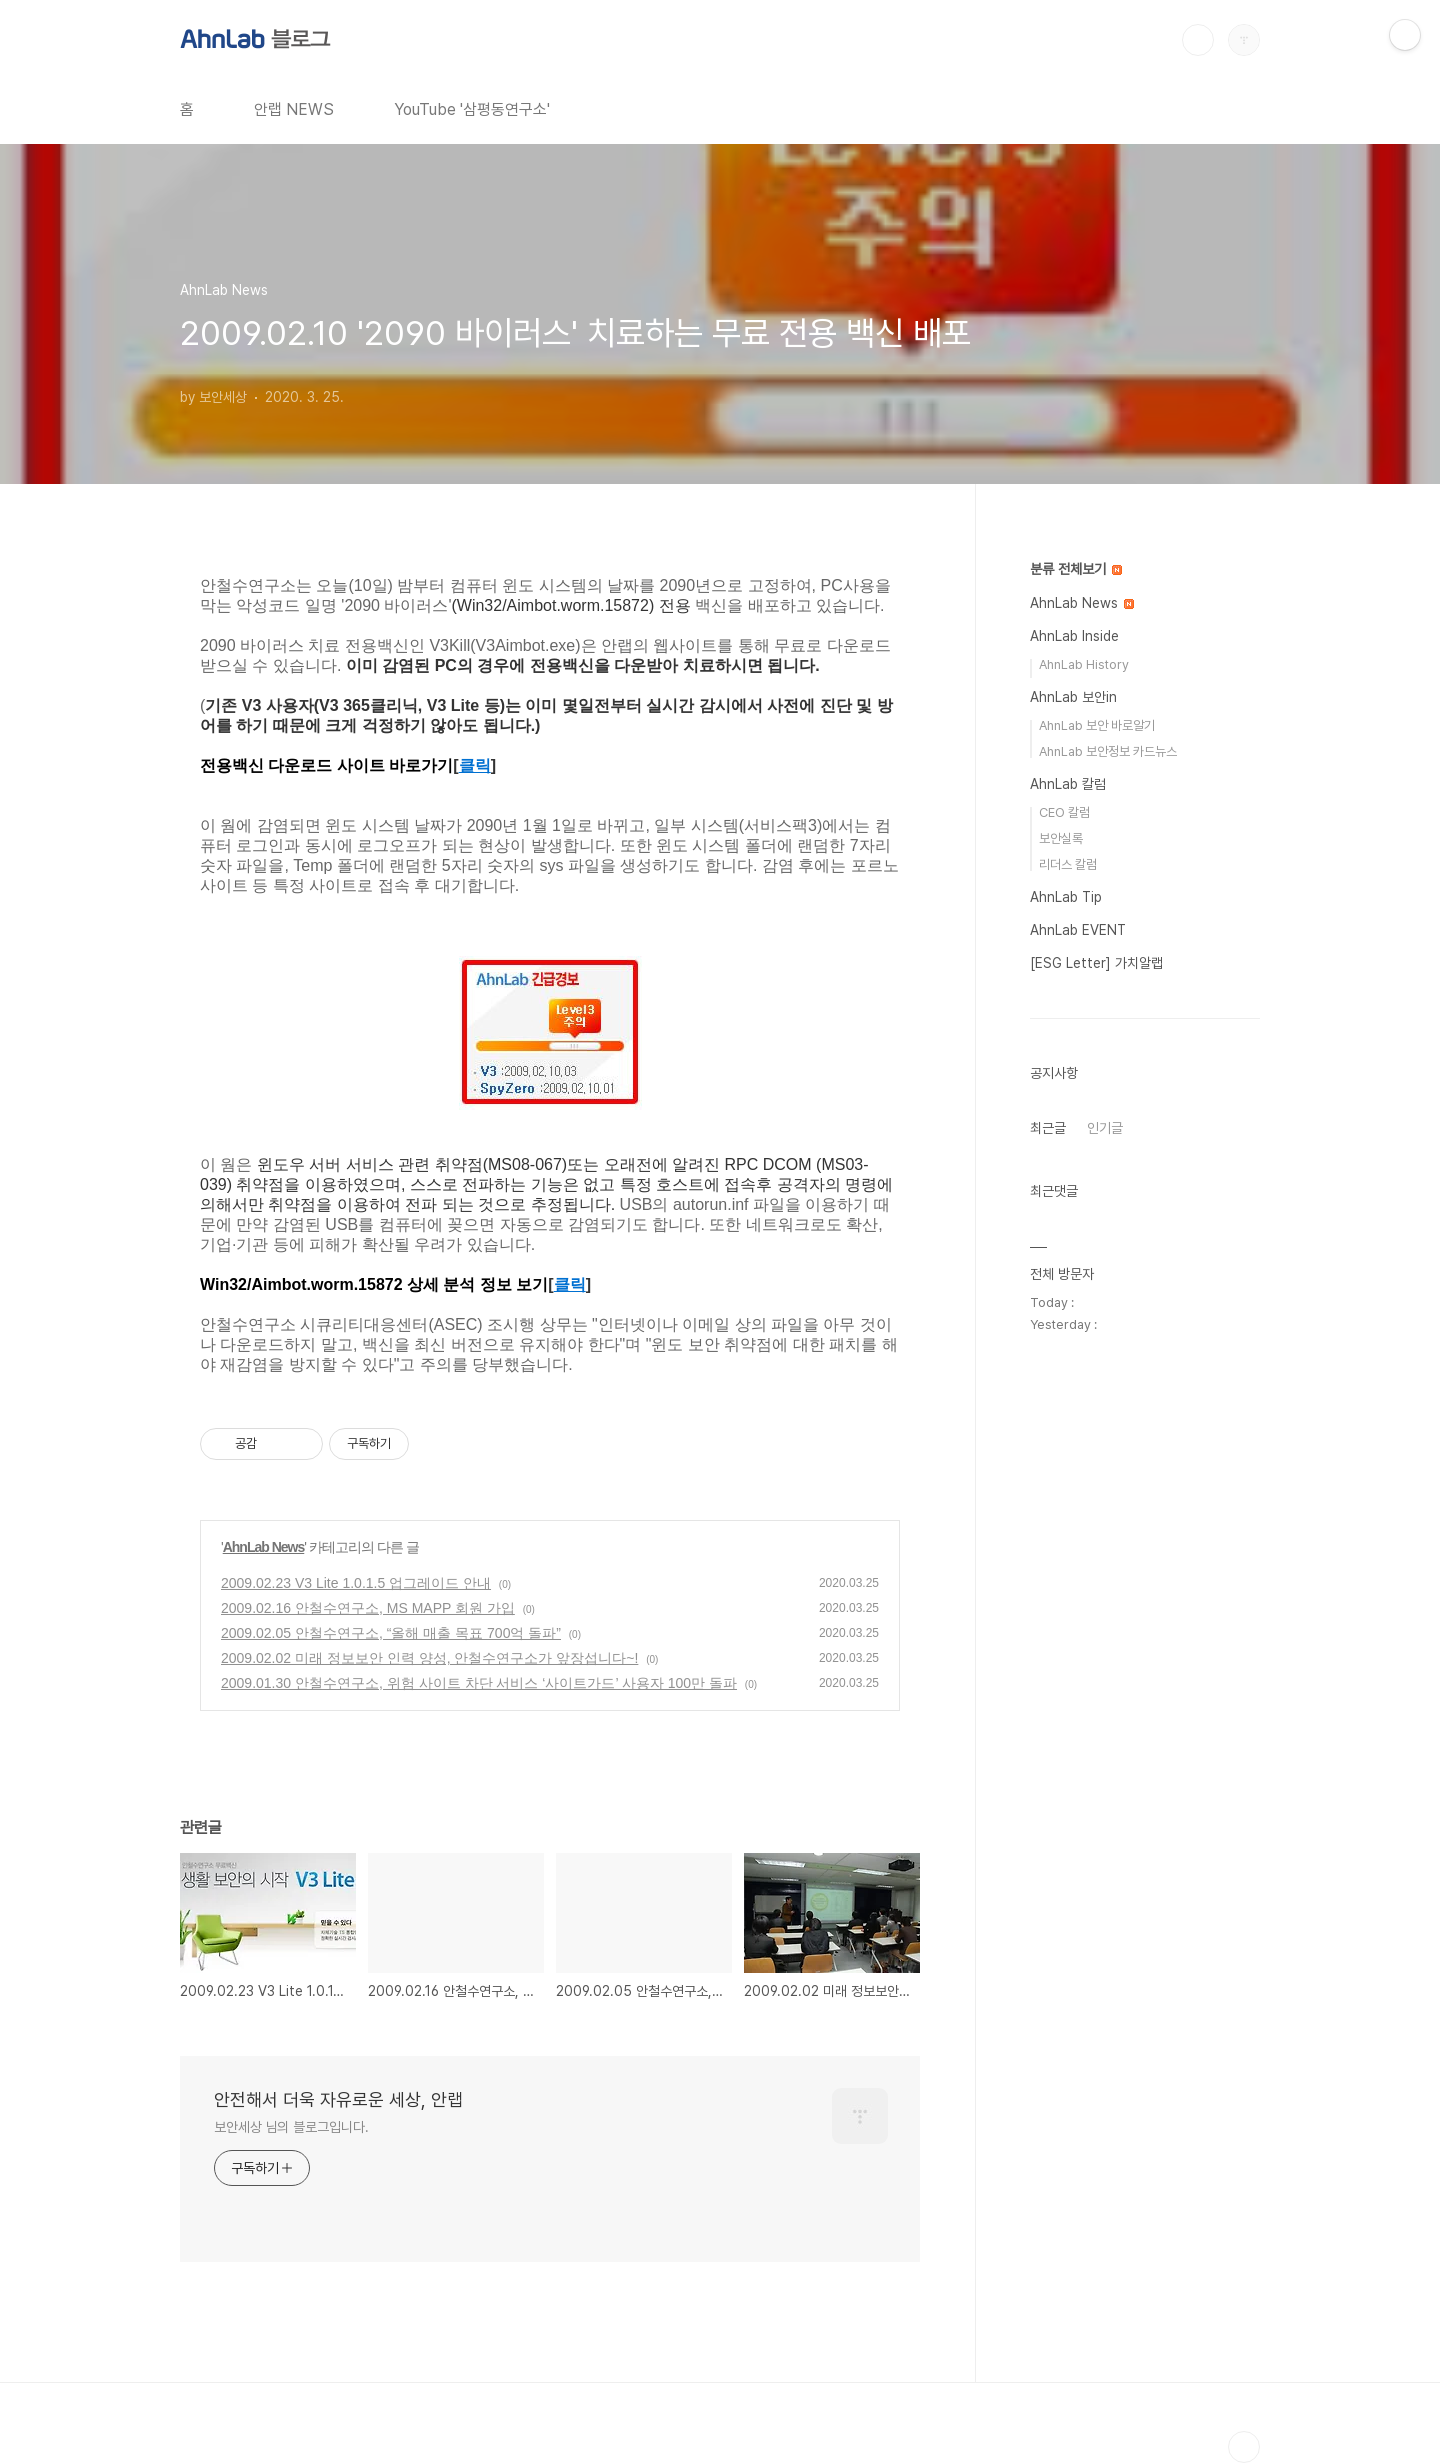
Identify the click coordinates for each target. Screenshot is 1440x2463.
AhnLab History (1084, 664)
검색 (1198, 40)
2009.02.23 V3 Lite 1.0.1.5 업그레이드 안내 (356, 1583)
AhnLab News (264, 1547)
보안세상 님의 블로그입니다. (291, 2127)
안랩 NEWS (294, 109)
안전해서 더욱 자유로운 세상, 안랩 (338, 2099)
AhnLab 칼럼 (1068, 784)
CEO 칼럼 (1064, 812)
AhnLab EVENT (1078, 930)
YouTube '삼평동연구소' (472, 109)
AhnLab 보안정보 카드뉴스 (1108, 751)
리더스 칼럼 (1068, 864)
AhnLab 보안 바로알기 (1097, 725)
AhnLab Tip (1066, 897)
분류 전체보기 (1076, 569)
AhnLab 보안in (1073, 697)
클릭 (475, 765)
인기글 (1105, 1128)
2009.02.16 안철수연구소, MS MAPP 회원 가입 (368, 1608)
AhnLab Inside (1074, 636)
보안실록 (1061, 838)
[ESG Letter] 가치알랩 (1096, 963)
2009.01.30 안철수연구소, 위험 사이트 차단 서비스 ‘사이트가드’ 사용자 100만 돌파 (479, 1683)
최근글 (1048, 1128)
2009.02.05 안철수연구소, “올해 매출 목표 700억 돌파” (391, 1633)
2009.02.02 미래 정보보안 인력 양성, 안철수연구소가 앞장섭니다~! (429, 1658)
